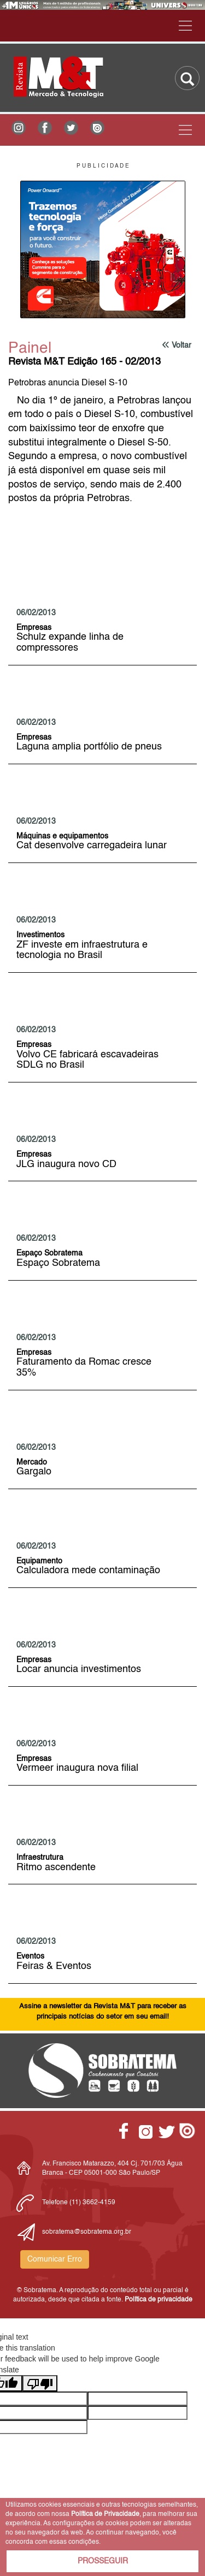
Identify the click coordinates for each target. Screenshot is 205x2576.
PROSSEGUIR (103, 2561)
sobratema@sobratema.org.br (86, 2232)
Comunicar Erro (54, 2259)
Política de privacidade (158, 2300)
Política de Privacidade (105, 2514)
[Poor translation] (39, 2383)
